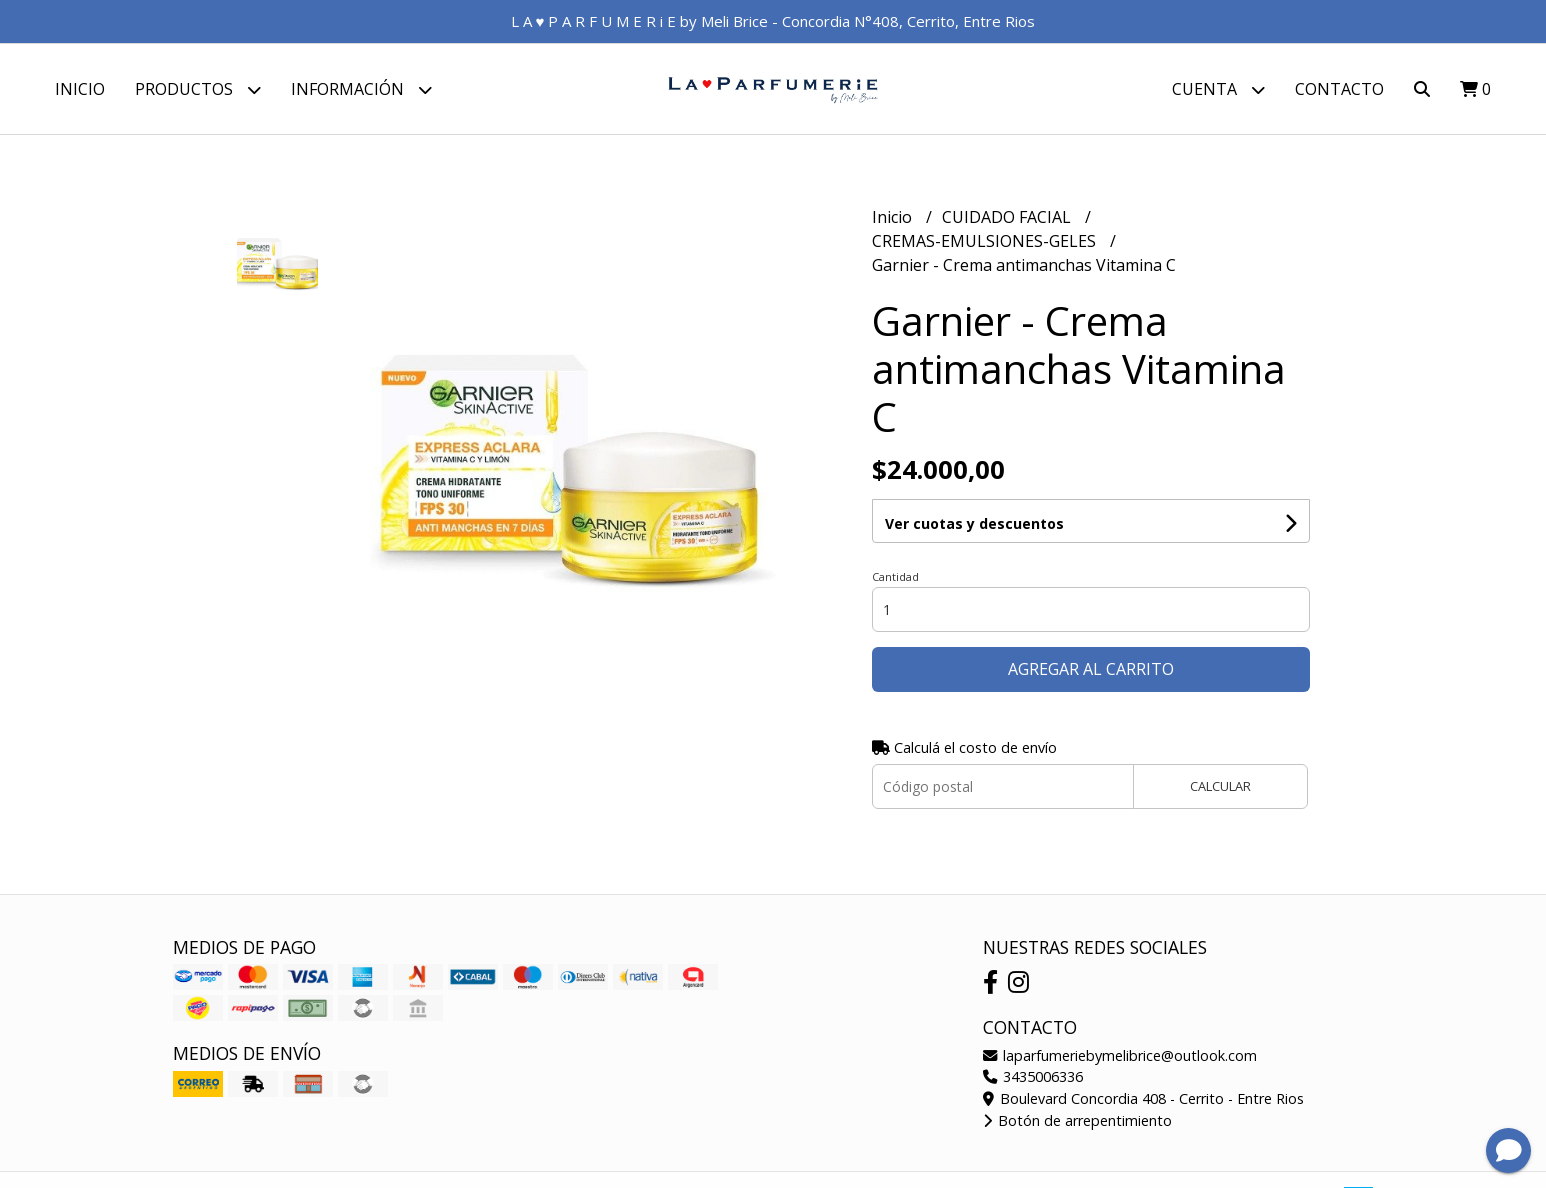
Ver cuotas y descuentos (974, 523)
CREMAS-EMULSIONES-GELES (986, 241)
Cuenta (1218, 89)
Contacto (1339, 89)
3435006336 (1033, 1076)
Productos (198, 89)
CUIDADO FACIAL (1008, 217)
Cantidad (895, 576)
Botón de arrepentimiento (1077, 1120)
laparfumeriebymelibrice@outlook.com (1120, 1055)
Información (361, 89)
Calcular (1220, 786)
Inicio (80, 89)
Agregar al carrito (1091, 669)
